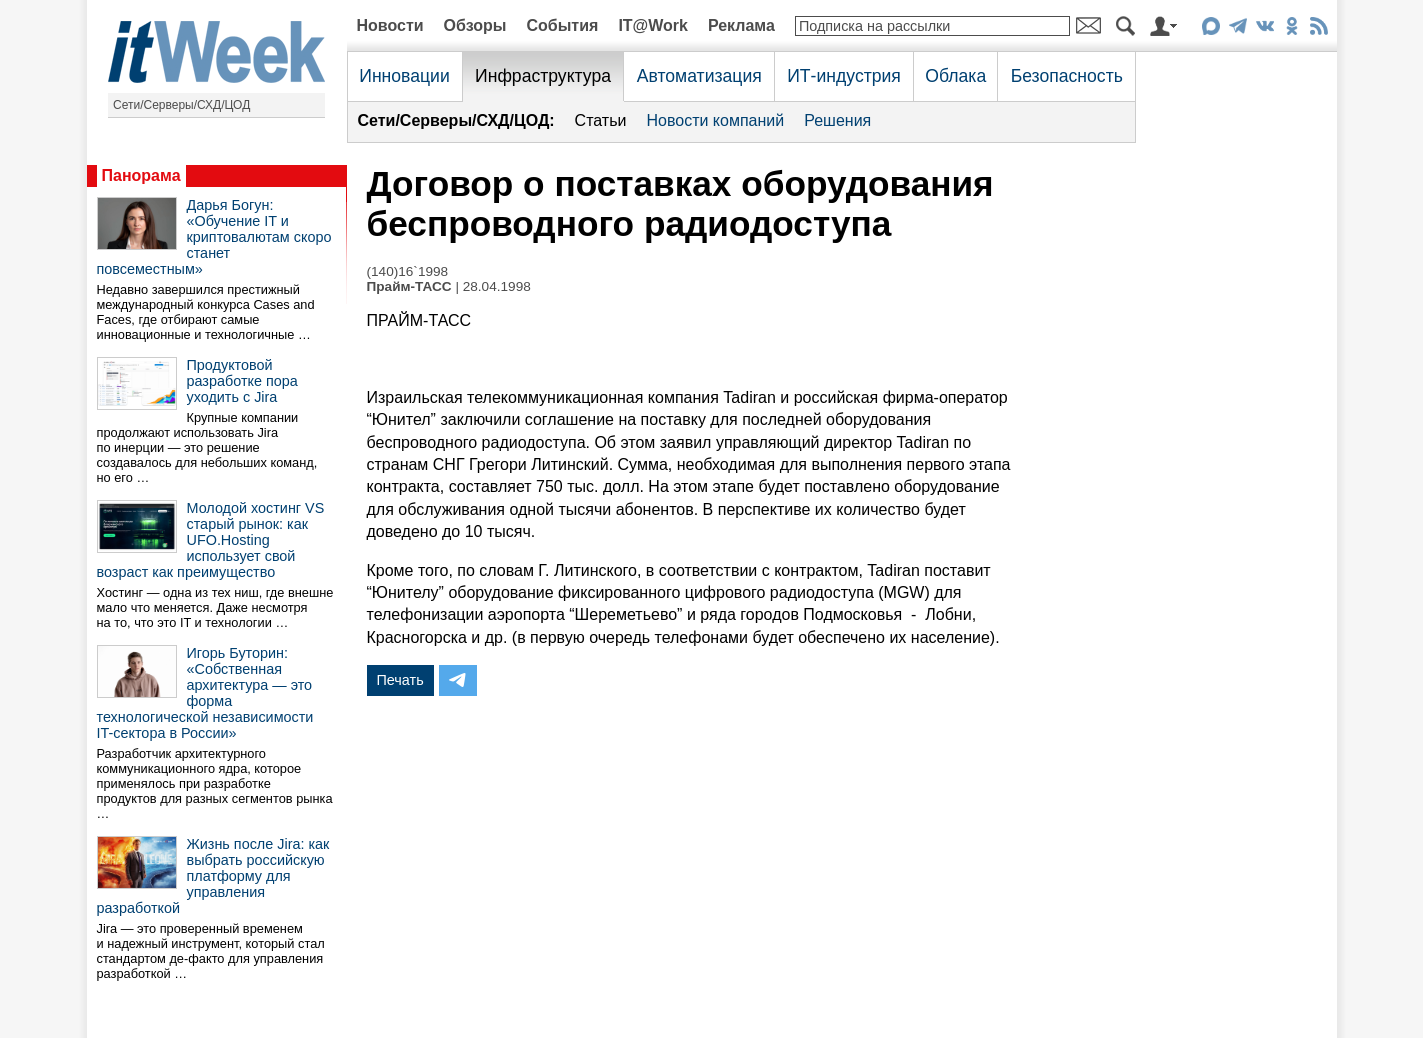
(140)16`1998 (408, 271)
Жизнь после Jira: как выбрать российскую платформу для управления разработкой (213, 876)
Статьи (601, 120)
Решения (837, 120)
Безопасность (1067, 76)
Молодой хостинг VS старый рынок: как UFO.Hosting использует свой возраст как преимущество (211, 540)
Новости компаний (715, 120)
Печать (400, 680)
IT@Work (653, 25)
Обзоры (475, 25)
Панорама (141, 175)
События (562, 25)
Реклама (741, 25)
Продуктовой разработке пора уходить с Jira (242, 381)
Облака (955, 76)
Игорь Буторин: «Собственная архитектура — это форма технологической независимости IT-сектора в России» (205, 693)
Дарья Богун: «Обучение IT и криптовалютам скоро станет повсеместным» (214, 237)
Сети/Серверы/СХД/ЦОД (181, 105)
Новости (390, 25)
